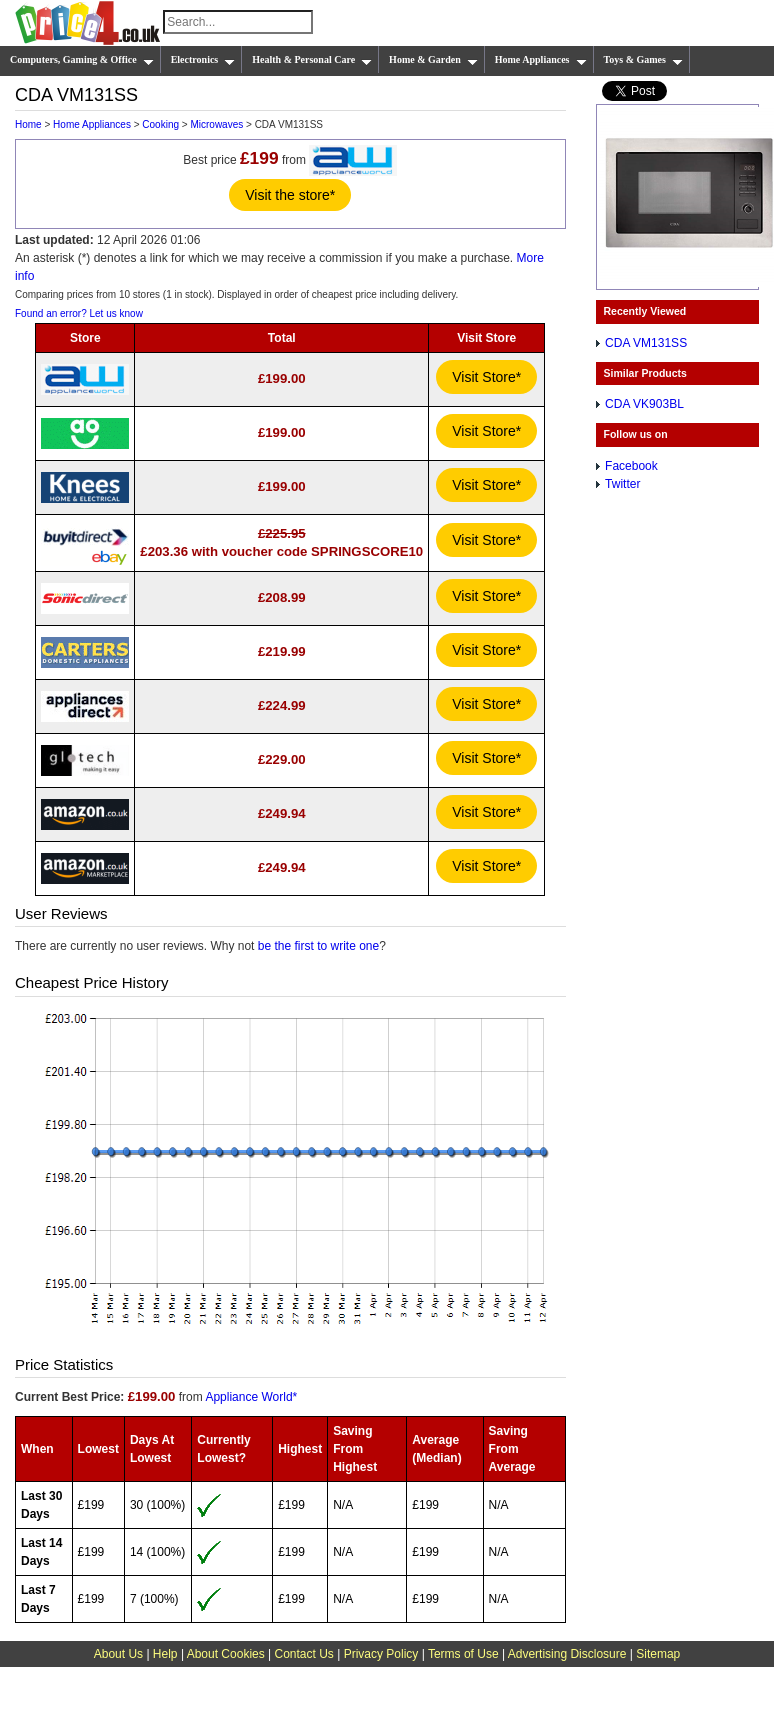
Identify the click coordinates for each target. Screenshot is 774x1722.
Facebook (631, 466)
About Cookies (226, 1654)
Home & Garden (433, 60)
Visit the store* (290, 195)
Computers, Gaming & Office (82, 60)
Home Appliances (541, 60)
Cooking (160, 124)
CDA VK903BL (644, 404)
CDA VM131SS (646, 343)
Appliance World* (251, 1397)
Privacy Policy (381, 1654)
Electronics (203, 60)
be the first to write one (318, 946)
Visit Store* (486, 377)
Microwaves (216, 124)
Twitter (622, 484)
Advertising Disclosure (567, 1654)
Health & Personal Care (312, 60)
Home (28, 124)
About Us (118, 1654)
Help (165, 1654)
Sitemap (658, 1654)
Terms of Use (463, 1654)
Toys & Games (643, 60)
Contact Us (304, 1654)
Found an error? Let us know (79, 313)
